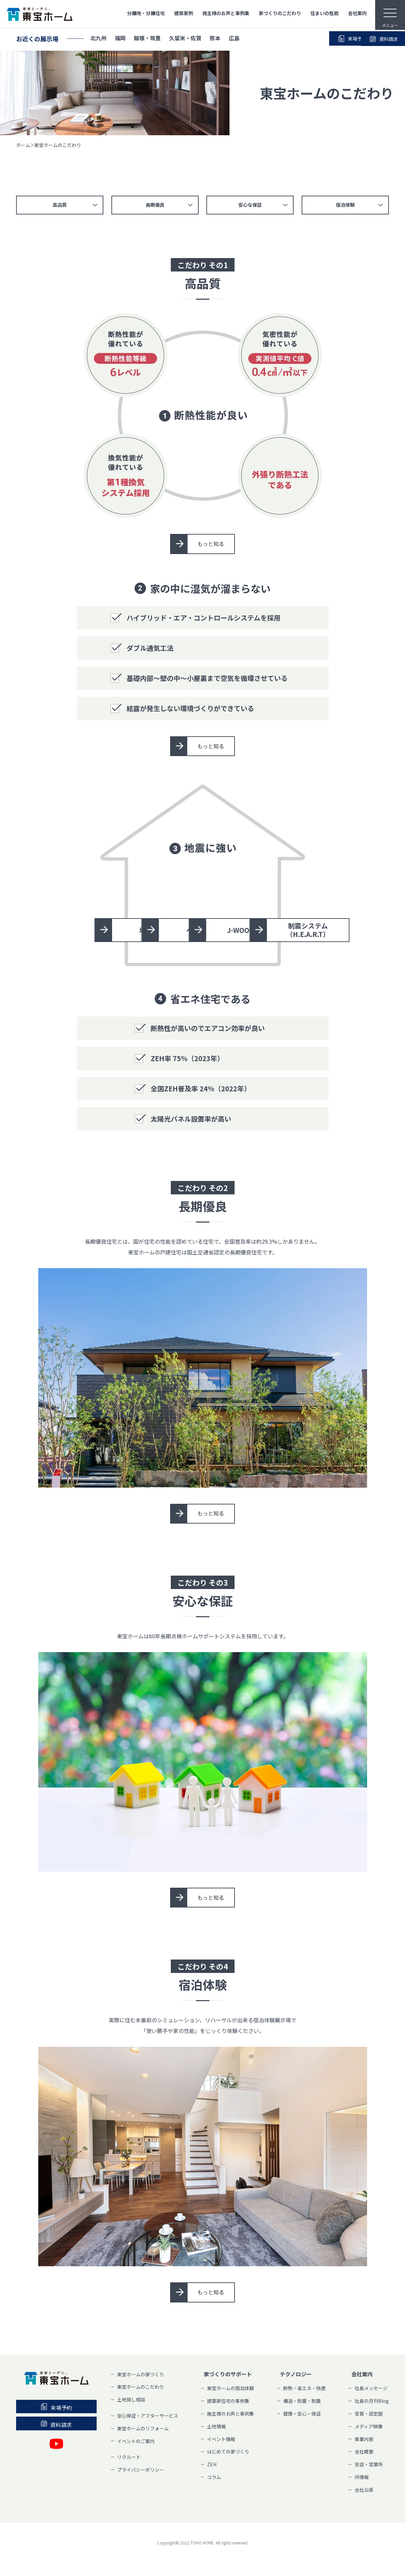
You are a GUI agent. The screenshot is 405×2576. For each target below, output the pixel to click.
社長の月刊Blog (372, 2401)
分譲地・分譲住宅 (146, 13)
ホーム (23, 145)
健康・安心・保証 (302, 2414)
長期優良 (154, 205)
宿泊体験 (346, 205)
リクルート (129, 2457)
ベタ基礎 (268, 892)
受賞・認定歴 (369, 2414)
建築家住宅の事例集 (228, 2401)
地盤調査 (153, 892)
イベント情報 (221, 2439)
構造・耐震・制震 (302, 2401)
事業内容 (364, 2439)
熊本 (215, 39)
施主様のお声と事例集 (225, 13)
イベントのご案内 (136, 2441)
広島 (234, 39)
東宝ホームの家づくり (140, 2374)
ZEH (211, 2464)
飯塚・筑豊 (147, 39)
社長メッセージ (371, 2388)
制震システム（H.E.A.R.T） (269, 930)
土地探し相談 (131, 2399)
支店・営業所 (369, 2464)
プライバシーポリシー (140, 2470)
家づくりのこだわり (280, 13)
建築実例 (183, 13)
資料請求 (365, 38)
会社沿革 (364, 2490)
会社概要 (364, 2451)
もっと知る (211, 544)
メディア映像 (369, 2426)
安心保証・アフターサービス (147, 2416)
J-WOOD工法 (153, 930)
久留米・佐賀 (185, 39)
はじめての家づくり (228, 2451)
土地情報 (216, 2426)
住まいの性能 (324, 13)
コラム (214, 2477)
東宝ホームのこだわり (140, 2387)
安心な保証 (250, 205)
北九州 (98, 39)
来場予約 (315, 38)
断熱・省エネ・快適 (304, 2388)
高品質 (59, 205)
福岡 (120, 39)
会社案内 (357, 13)
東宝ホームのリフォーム (143, 2428)
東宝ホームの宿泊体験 (230, 2388)
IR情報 (362, 2477)
